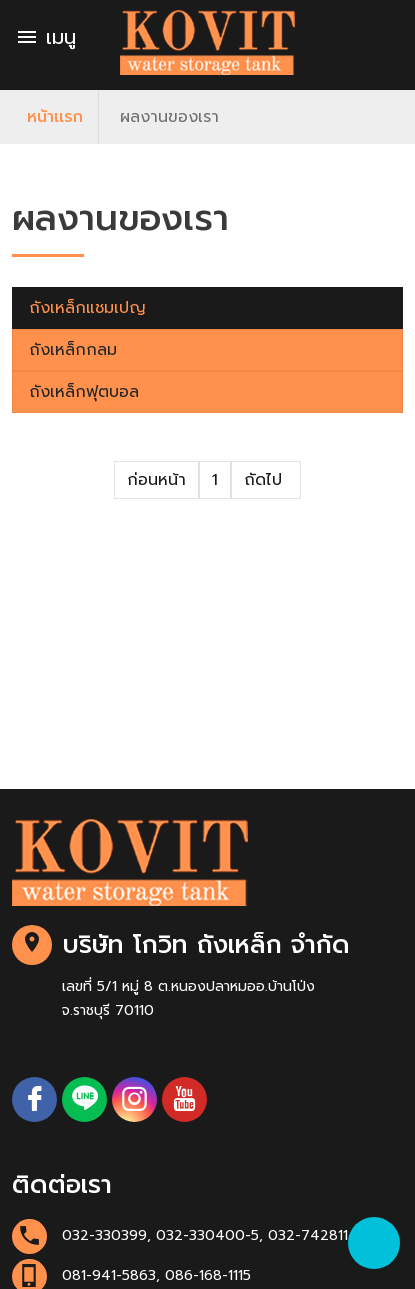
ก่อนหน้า (156, 480)
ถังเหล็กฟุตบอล (84, 392)
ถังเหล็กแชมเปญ (87, 308)
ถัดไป (266, 480)
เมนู (45, 37)
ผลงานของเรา (169, 117)
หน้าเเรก (55, 117)
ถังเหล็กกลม (73, 350)
